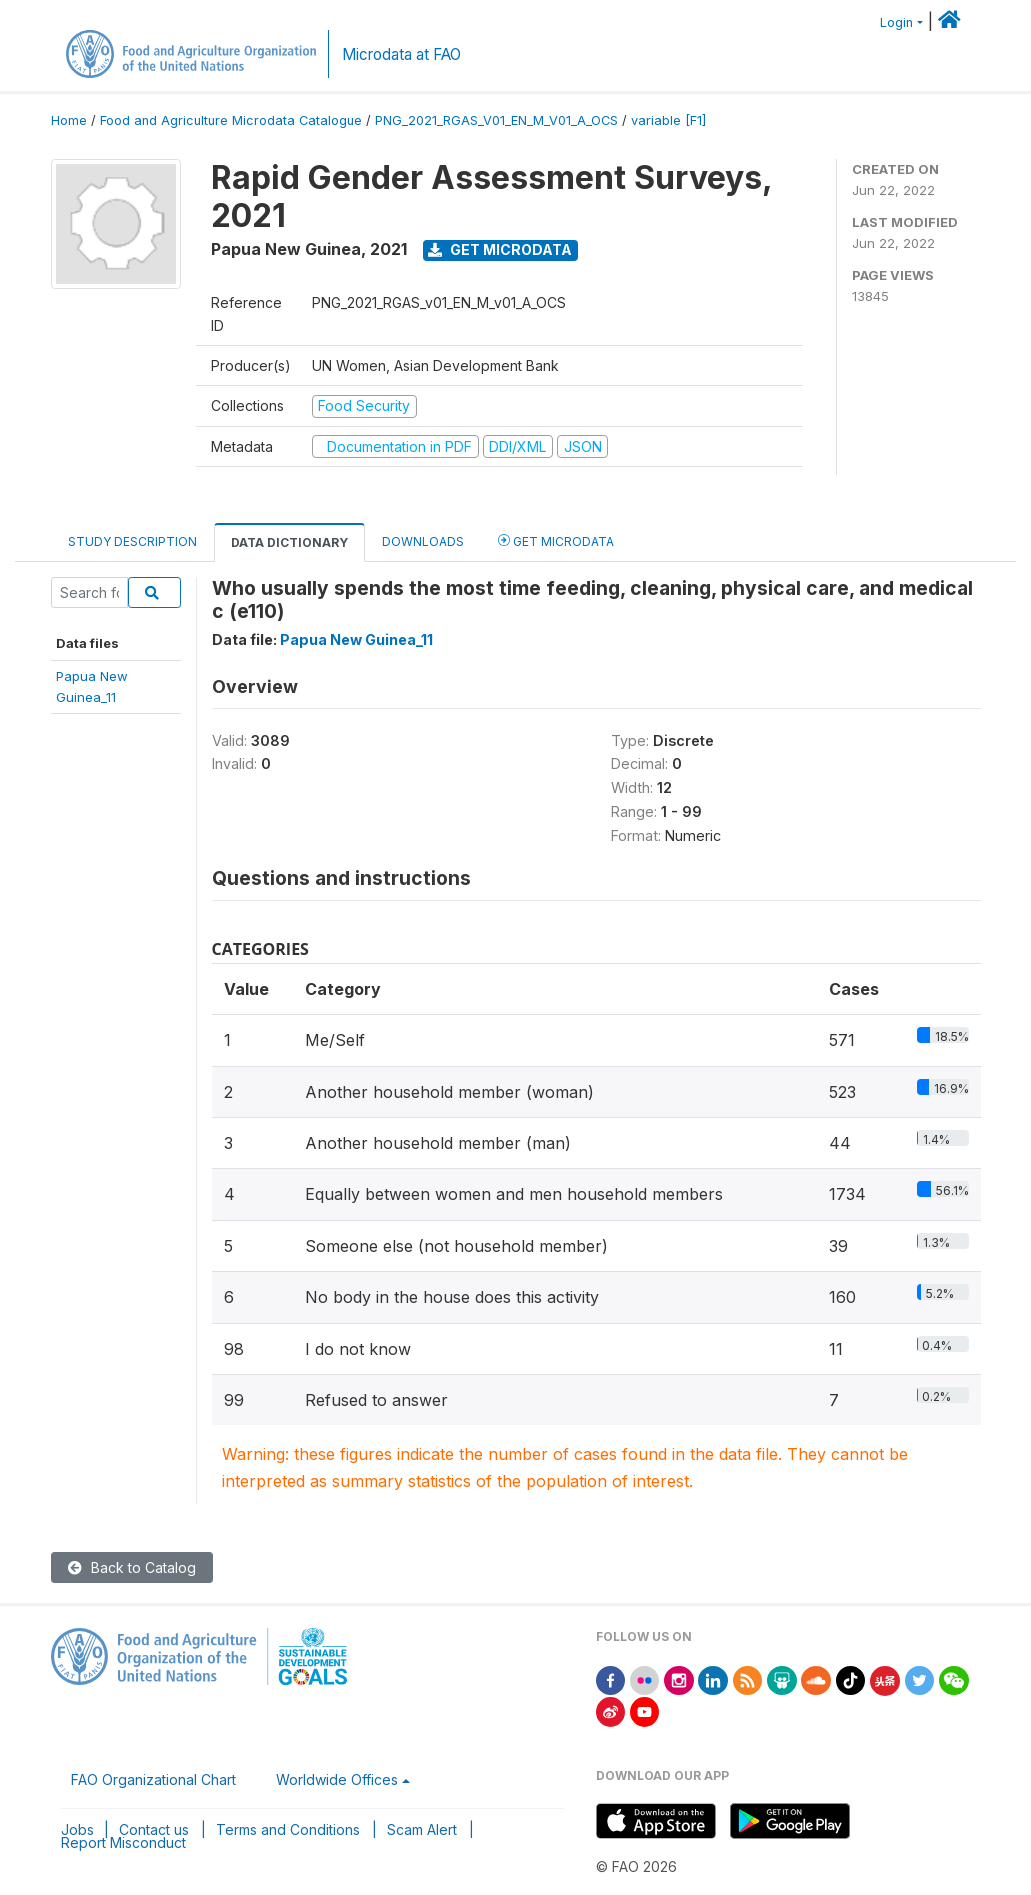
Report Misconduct (123, 1842)
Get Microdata (500, 249)
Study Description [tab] (132, 541)
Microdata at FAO (401, 54)
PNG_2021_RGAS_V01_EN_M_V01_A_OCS (496, 120)
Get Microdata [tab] (556, 540)
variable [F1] (668, 120)
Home (69, 120)
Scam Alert (422, 1829)
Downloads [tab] (423, 541)
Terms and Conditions (288, 1829)
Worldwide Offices (337, 1779)
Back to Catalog (132, 1567)
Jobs (77, 1829)
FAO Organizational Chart (153, 1779)
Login (896, 22)
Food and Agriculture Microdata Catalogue (231, 120)
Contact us (154, 1829)
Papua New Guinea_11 (356, 639)
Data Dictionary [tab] (289, 542)
